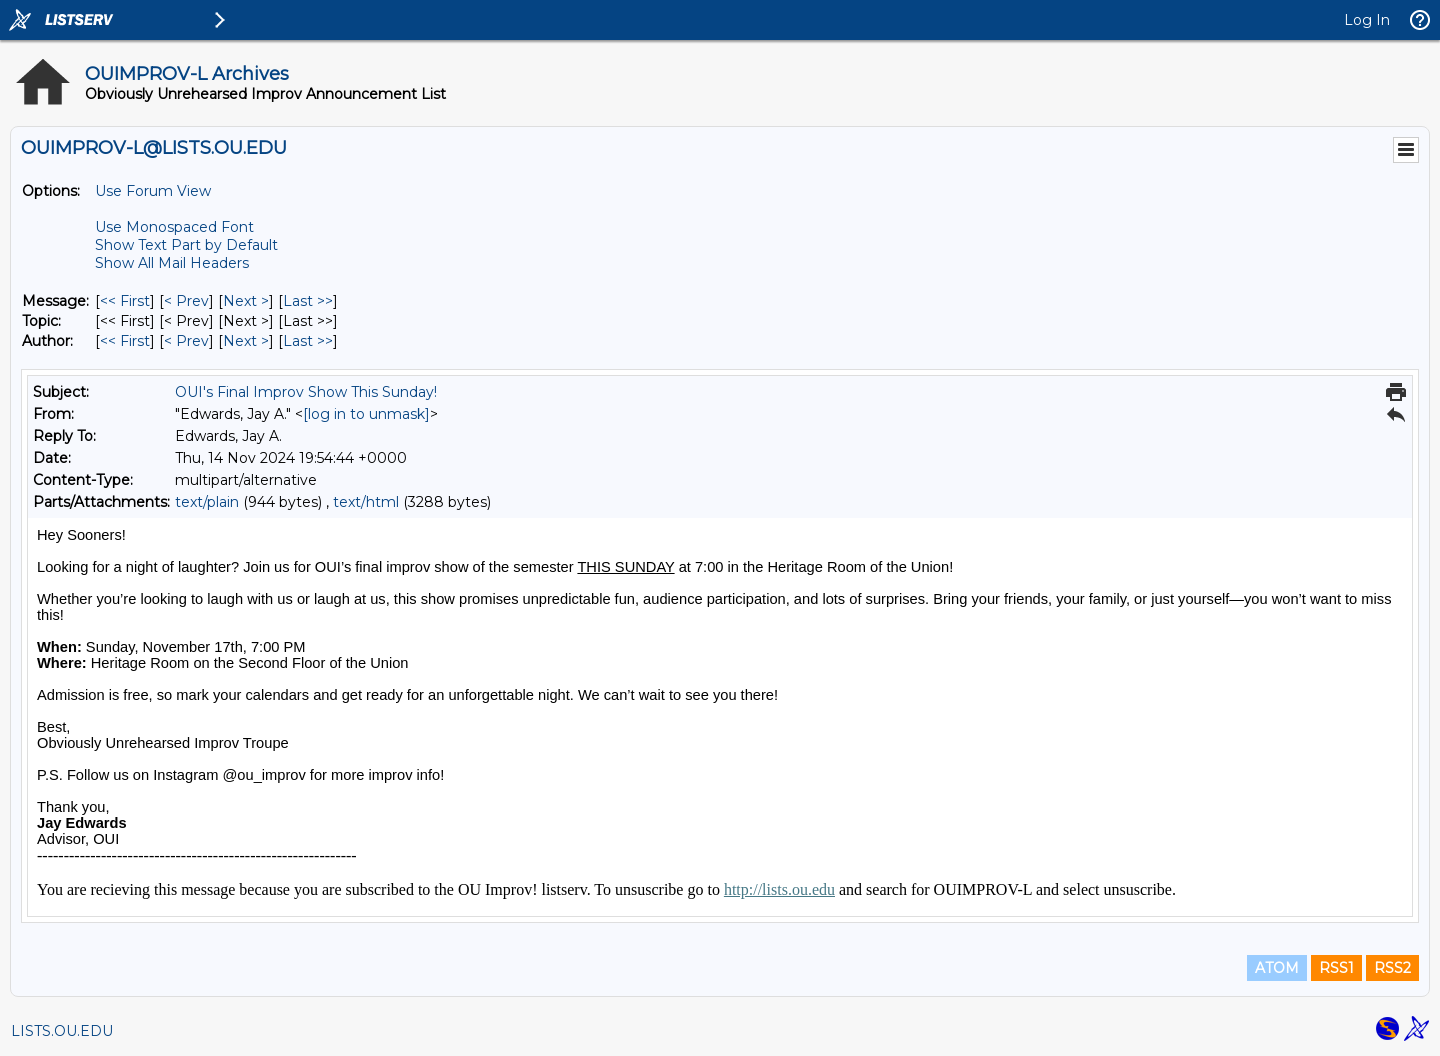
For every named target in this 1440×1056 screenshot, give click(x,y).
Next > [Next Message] (246, 301)
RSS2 (1392, 968)
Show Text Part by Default (186, 245)
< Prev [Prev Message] (186, 301)
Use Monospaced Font (174, 227)
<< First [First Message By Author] (125, 341)
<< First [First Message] (125, 301)
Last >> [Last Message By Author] (308, 341)
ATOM (1277, 968)
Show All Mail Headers (172, 263)
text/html (366, 502)
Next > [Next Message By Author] (246, 341)
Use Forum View (153, 191)
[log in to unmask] (366, 414)
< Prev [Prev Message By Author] (186, 341)
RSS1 (1336, 968)
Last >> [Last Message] (308, 301)
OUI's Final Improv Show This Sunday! (306, 392)
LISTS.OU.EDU (62, 1031)
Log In (1367, 20)
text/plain (207, 502)
